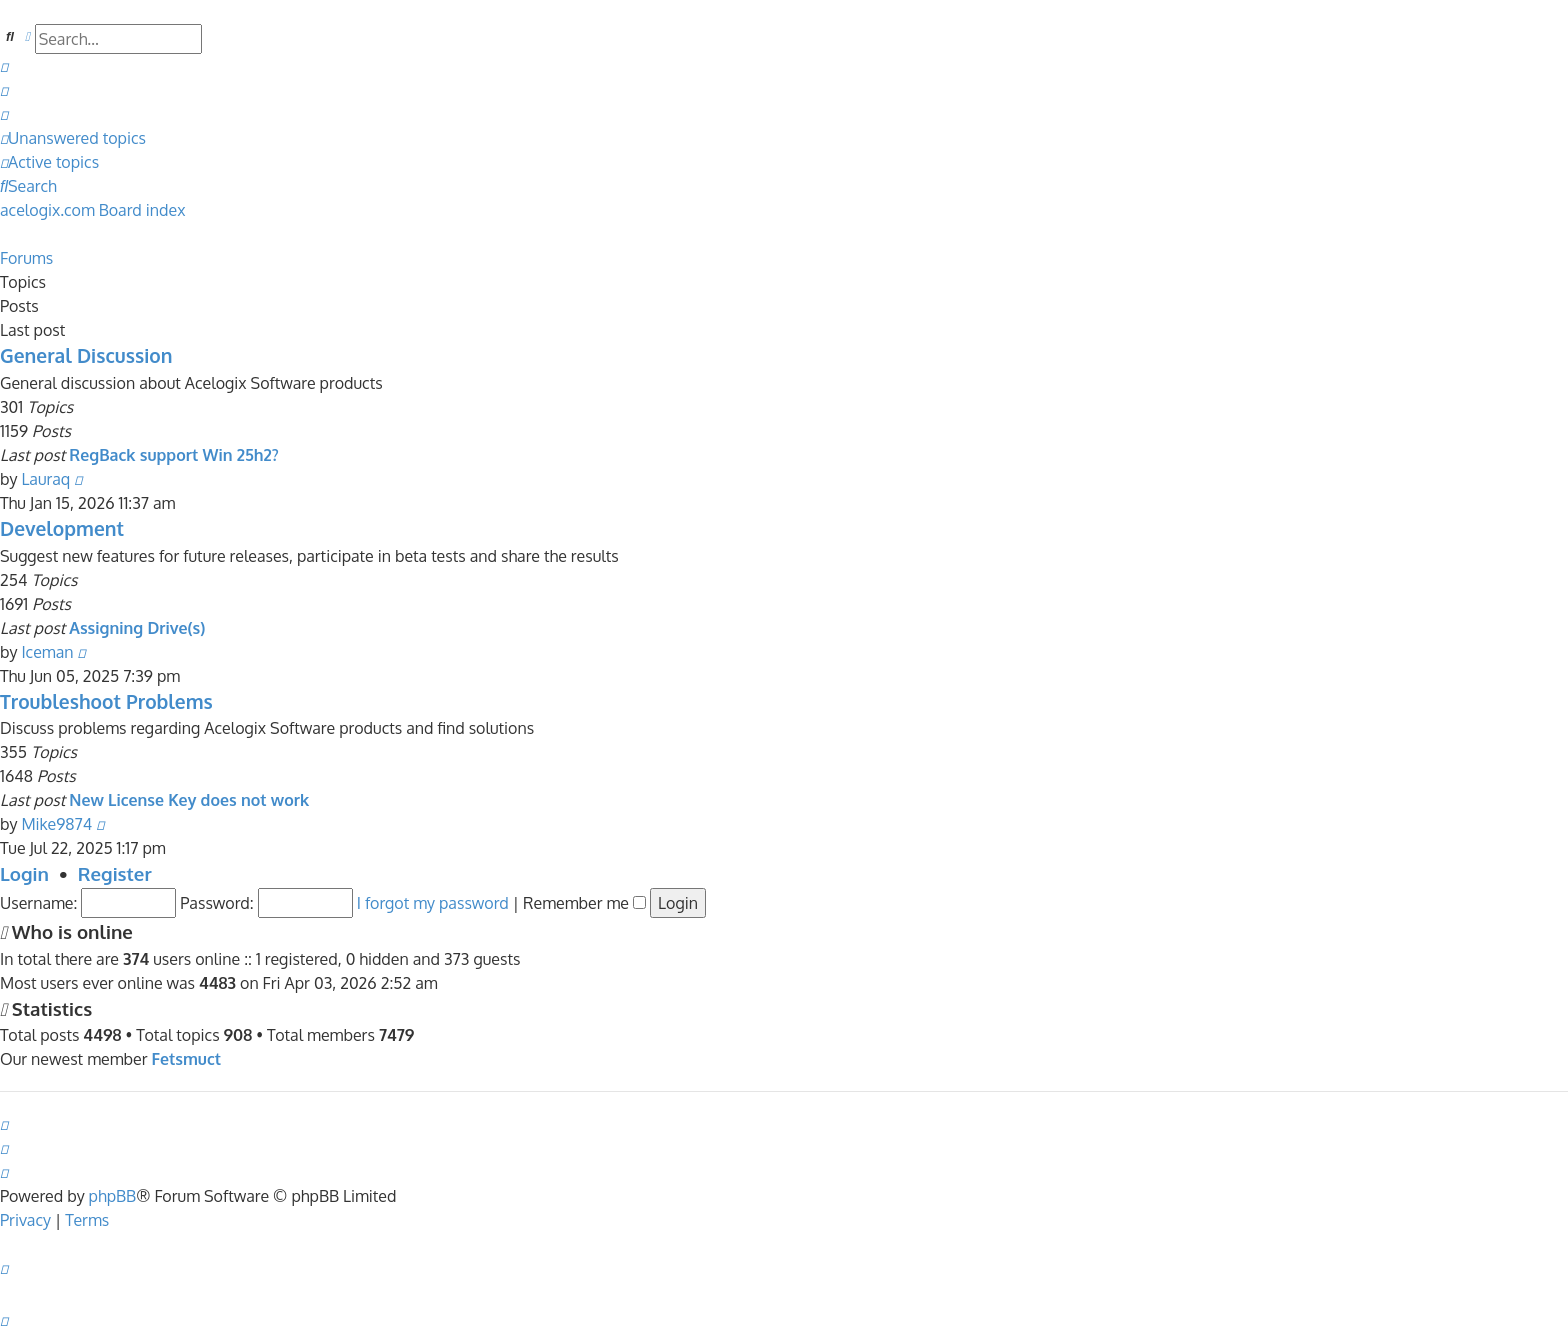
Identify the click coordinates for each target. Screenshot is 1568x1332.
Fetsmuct (186, 1059)
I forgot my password (433, 903)
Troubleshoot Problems (106, 701)
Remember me (584, 903)
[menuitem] (4, 66)
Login (24, 873)
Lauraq (45, 479)
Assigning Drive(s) (137, 628)
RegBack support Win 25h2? (173, 455)
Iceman (47, 652)
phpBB (113, 1196)
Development (62, 528)
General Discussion (86, 355)
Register (115, 873)
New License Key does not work (189, 800)
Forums (26, 258)
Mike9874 (56, 824)
